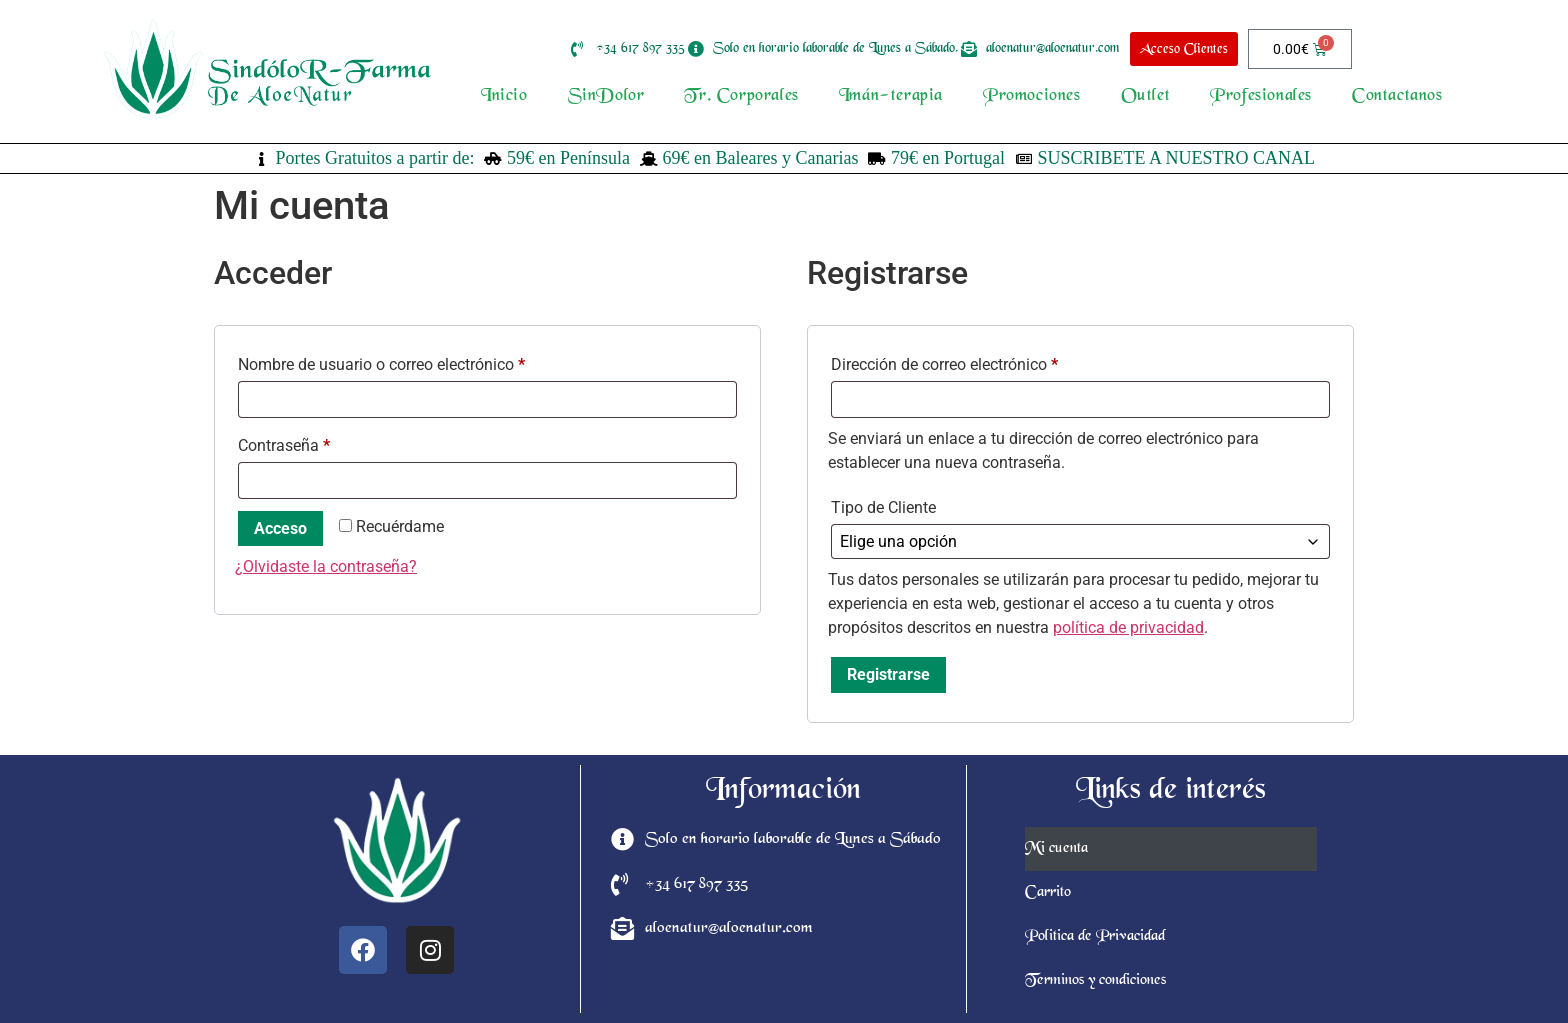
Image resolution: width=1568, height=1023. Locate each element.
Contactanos (1397, 96)
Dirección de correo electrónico (983, 361)
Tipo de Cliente (883, 507)
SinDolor (606, 96)
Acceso (280, 528)
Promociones (1032, 96)
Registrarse (888, 674)
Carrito (1048, 893)
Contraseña (322, 442)
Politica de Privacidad (1095, 937)
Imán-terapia (891, 96)
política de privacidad (1128, 627)
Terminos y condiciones (1095, 981)
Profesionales (1261, 96)
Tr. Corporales (741, 96)
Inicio (504, 96)
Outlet (1146, 96)
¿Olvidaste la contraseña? (326, 566)
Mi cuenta (1056, 849)
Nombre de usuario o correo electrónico (420, 361)
